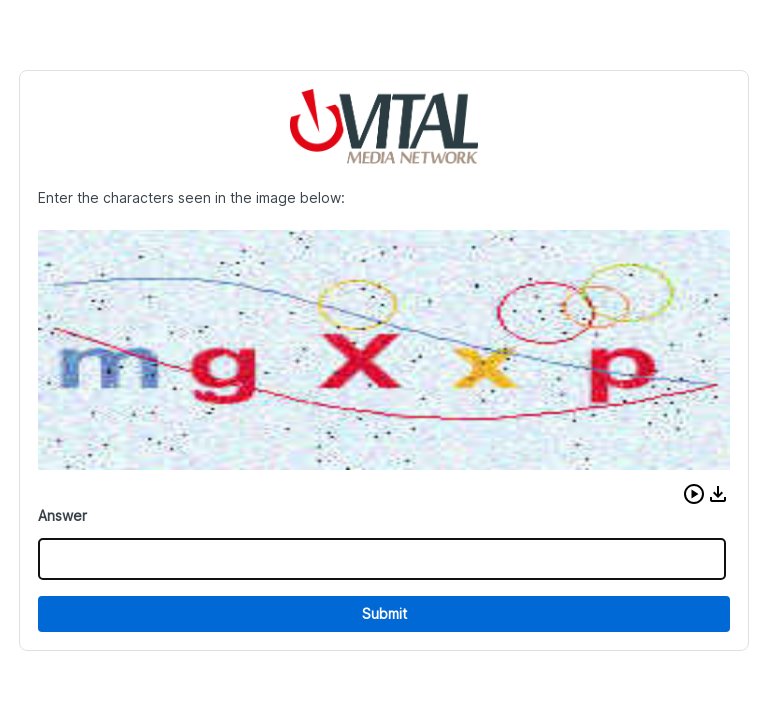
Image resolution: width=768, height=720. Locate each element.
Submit (384, 613)
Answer (62, 515)
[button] (694, 494)
